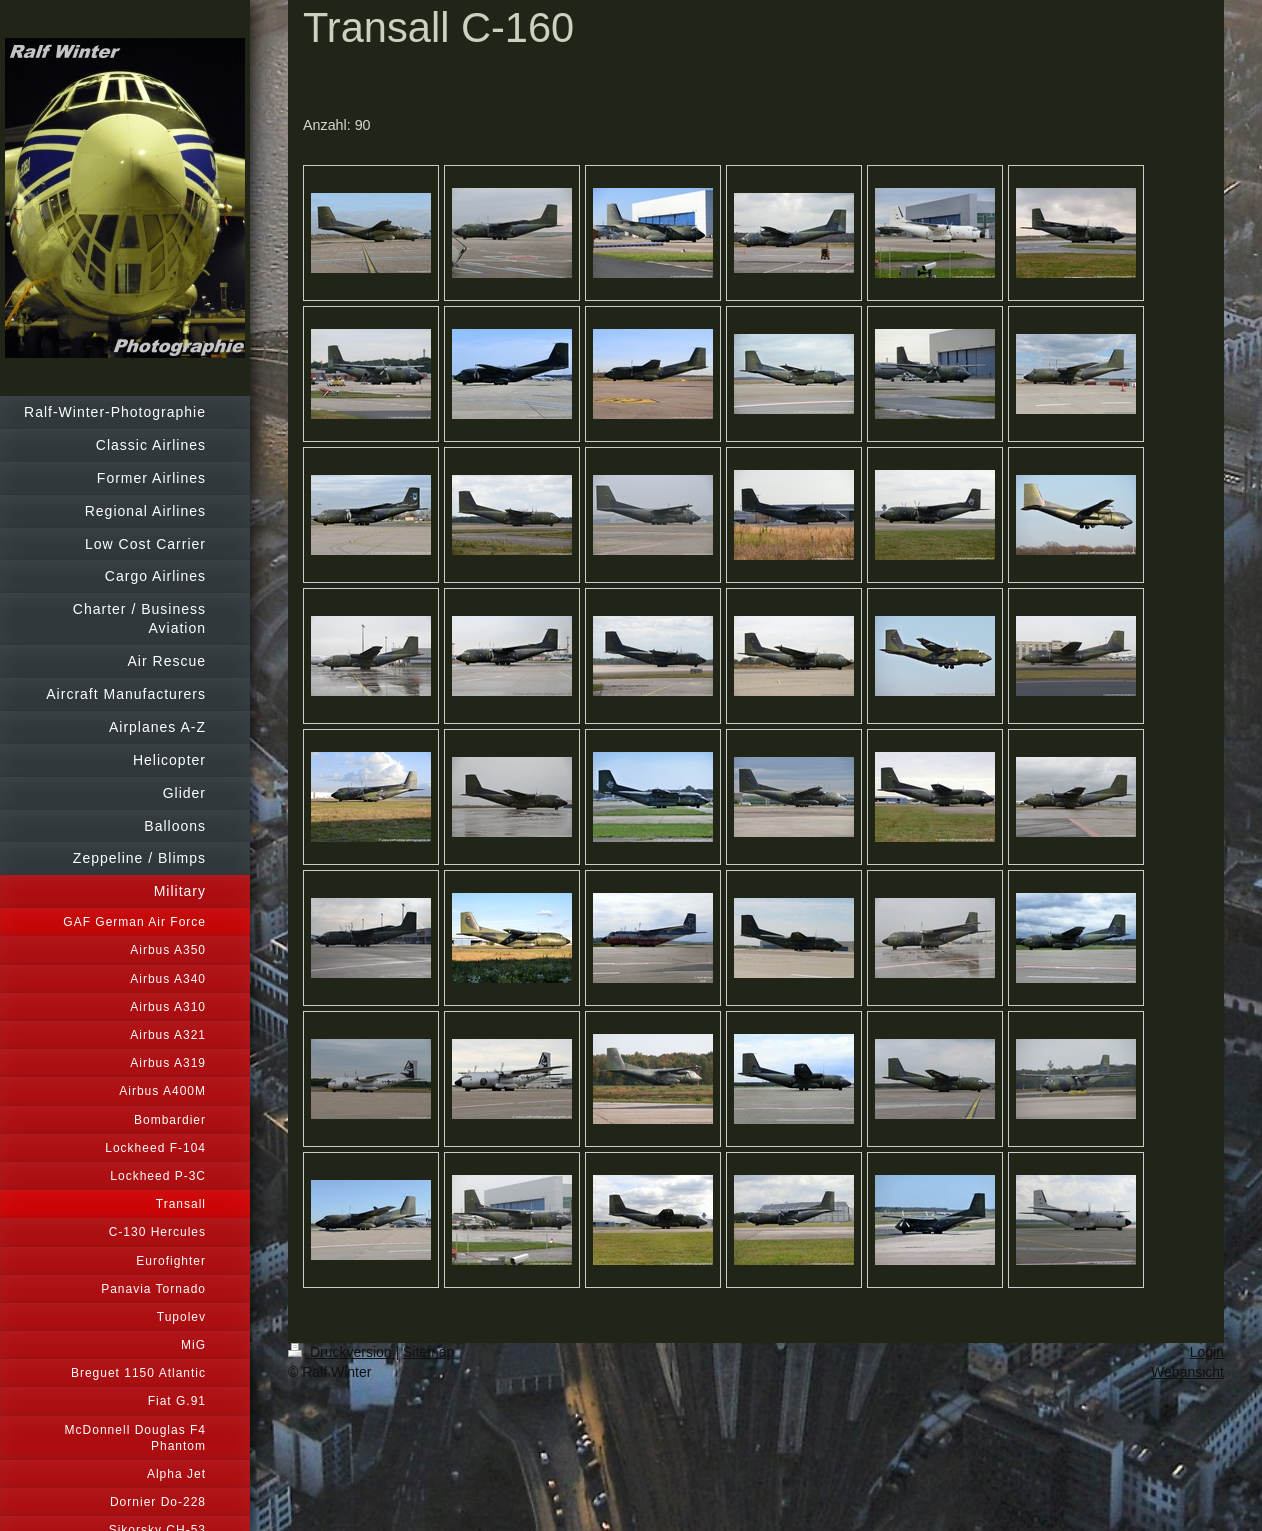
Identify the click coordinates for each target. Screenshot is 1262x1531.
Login (1207, 1352)
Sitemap (428, 1352)
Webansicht (1187, 1372)
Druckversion (341, 1352)
